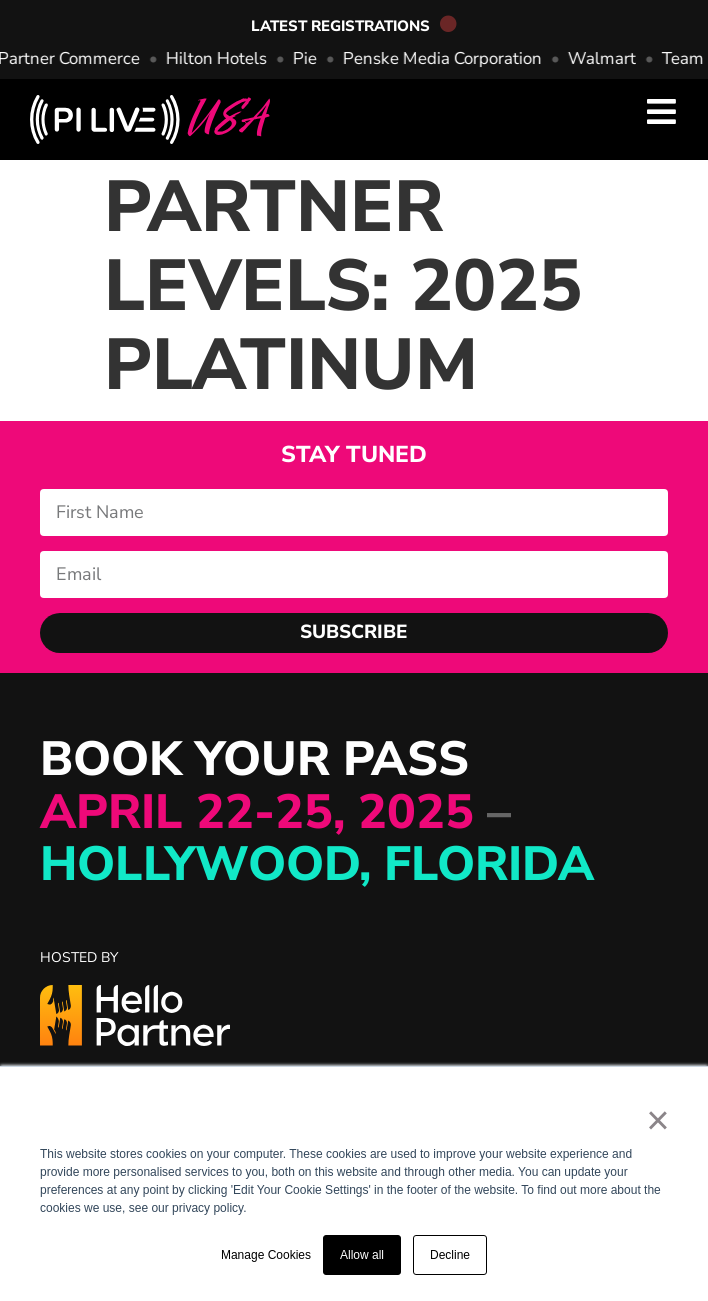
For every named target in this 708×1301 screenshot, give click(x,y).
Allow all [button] (362, 1255)
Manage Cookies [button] (266, 1255)
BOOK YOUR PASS (317, 812)
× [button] (657, 1120)
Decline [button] (450, 1255)
